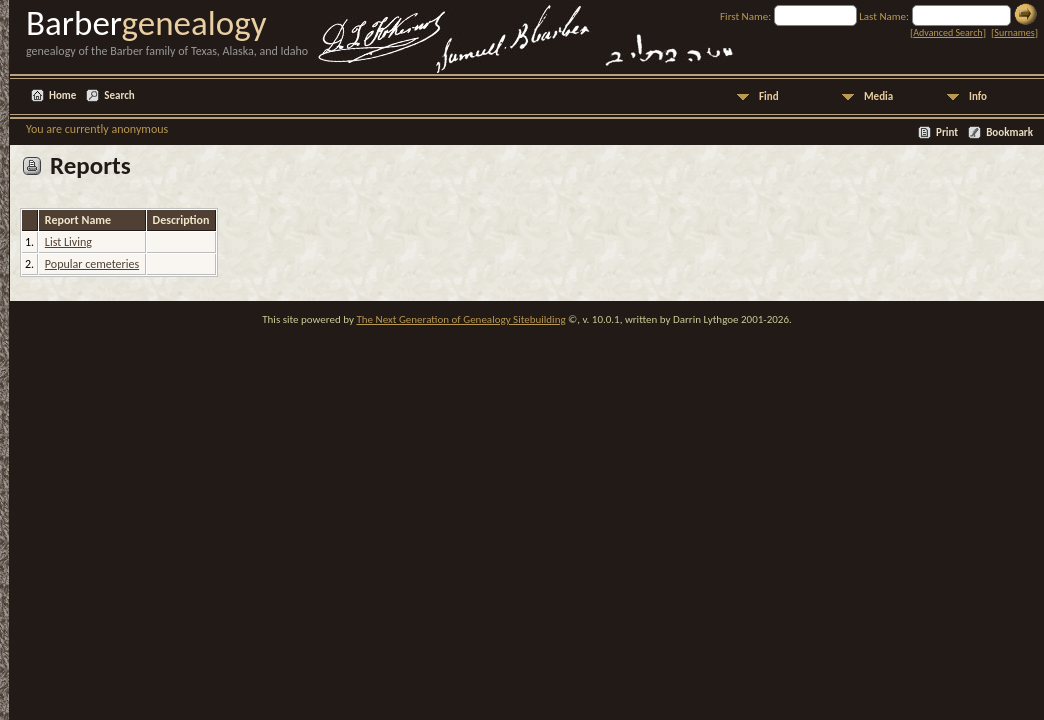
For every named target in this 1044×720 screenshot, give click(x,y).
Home (62, 95)
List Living (68, 242)
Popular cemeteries (92, 264)
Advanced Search (947, 32)
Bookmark (1009, 132)
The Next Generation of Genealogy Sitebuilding (460, 319)
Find (769, 96)
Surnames (1014, 32)
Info (978, 96)
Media (878, 96)
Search (119, 95)
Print (947, 132)
